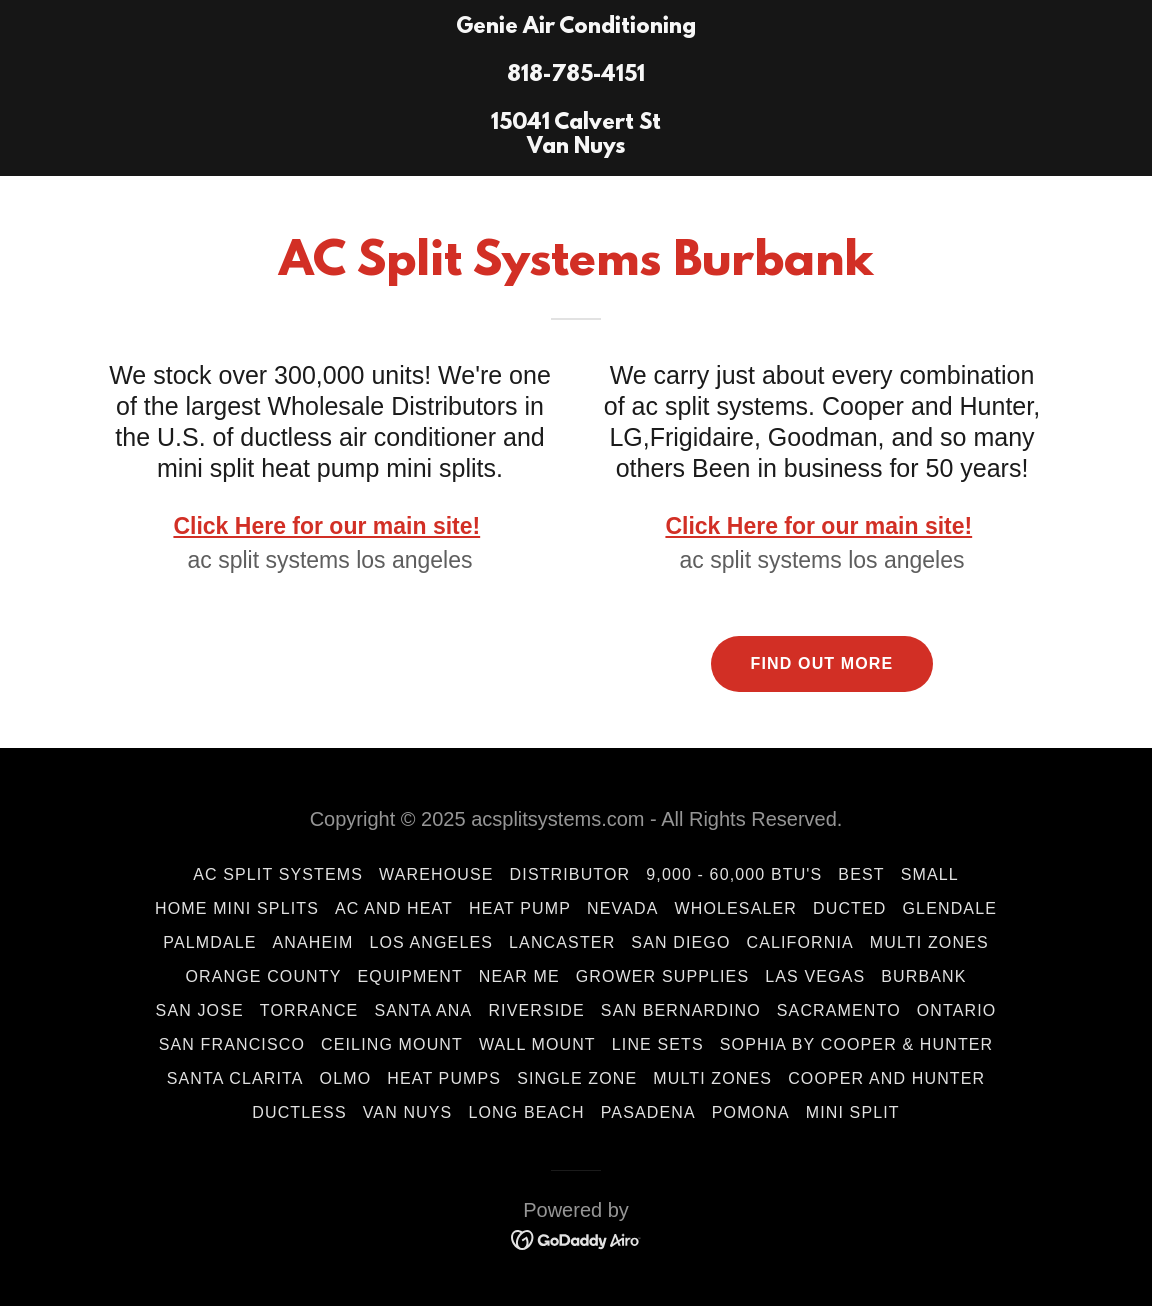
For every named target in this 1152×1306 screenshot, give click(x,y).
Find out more (822, 663)
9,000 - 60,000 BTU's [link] (734, 874)
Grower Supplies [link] (663, 976)
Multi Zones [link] (929, 942)
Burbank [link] (923, 976)
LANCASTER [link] (562, 942)
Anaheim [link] (313, 942)
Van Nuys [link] (408, 1112)
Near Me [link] (519, 976)
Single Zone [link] (577, 1078)
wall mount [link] (537, 1044)
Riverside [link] (536, 1010)
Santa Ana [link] (423, 1010)
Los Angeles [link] (431, 942)
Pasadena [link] (648, 1112)
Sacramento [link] (839, 1010)
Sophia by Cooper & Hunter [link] (857, 1044)
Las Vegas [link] (815, 976)
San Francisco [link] (232, 1044)
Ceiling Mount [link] (392, 1044)
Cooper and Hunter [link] (886, 1078)
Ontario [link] (957, 1010)
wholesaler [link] (736, 908)
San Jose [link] (200, 1010)
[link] (576, 147)
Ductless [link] (299, 1112)
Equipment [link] (410, 976)
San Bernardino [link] (681, 1010)
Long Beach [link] (526, 1112)
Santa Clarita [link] (235, 1078)
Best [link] (861, 874)
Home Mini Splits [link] (237, 908)
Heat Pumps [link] (444, 1078)
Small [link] (930, 874)
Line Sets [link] (658, 1044)
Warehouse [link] (436, 874)
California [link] (799, 942)
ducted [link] (849, 908)
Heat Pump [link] (520, 908)
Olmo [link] (346, 1078)
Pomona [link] (751, 1112)
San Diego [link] (680, 942)
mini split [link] (853, 1112)
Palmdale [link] (209, 942)
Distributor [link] (570, 874)
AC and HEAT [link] (394, 908)
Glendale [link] (950, 908)
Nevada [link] (622, 908)
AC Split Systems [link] (278, 874)
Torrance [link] (309, 1010)
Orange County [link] (263, 976)
